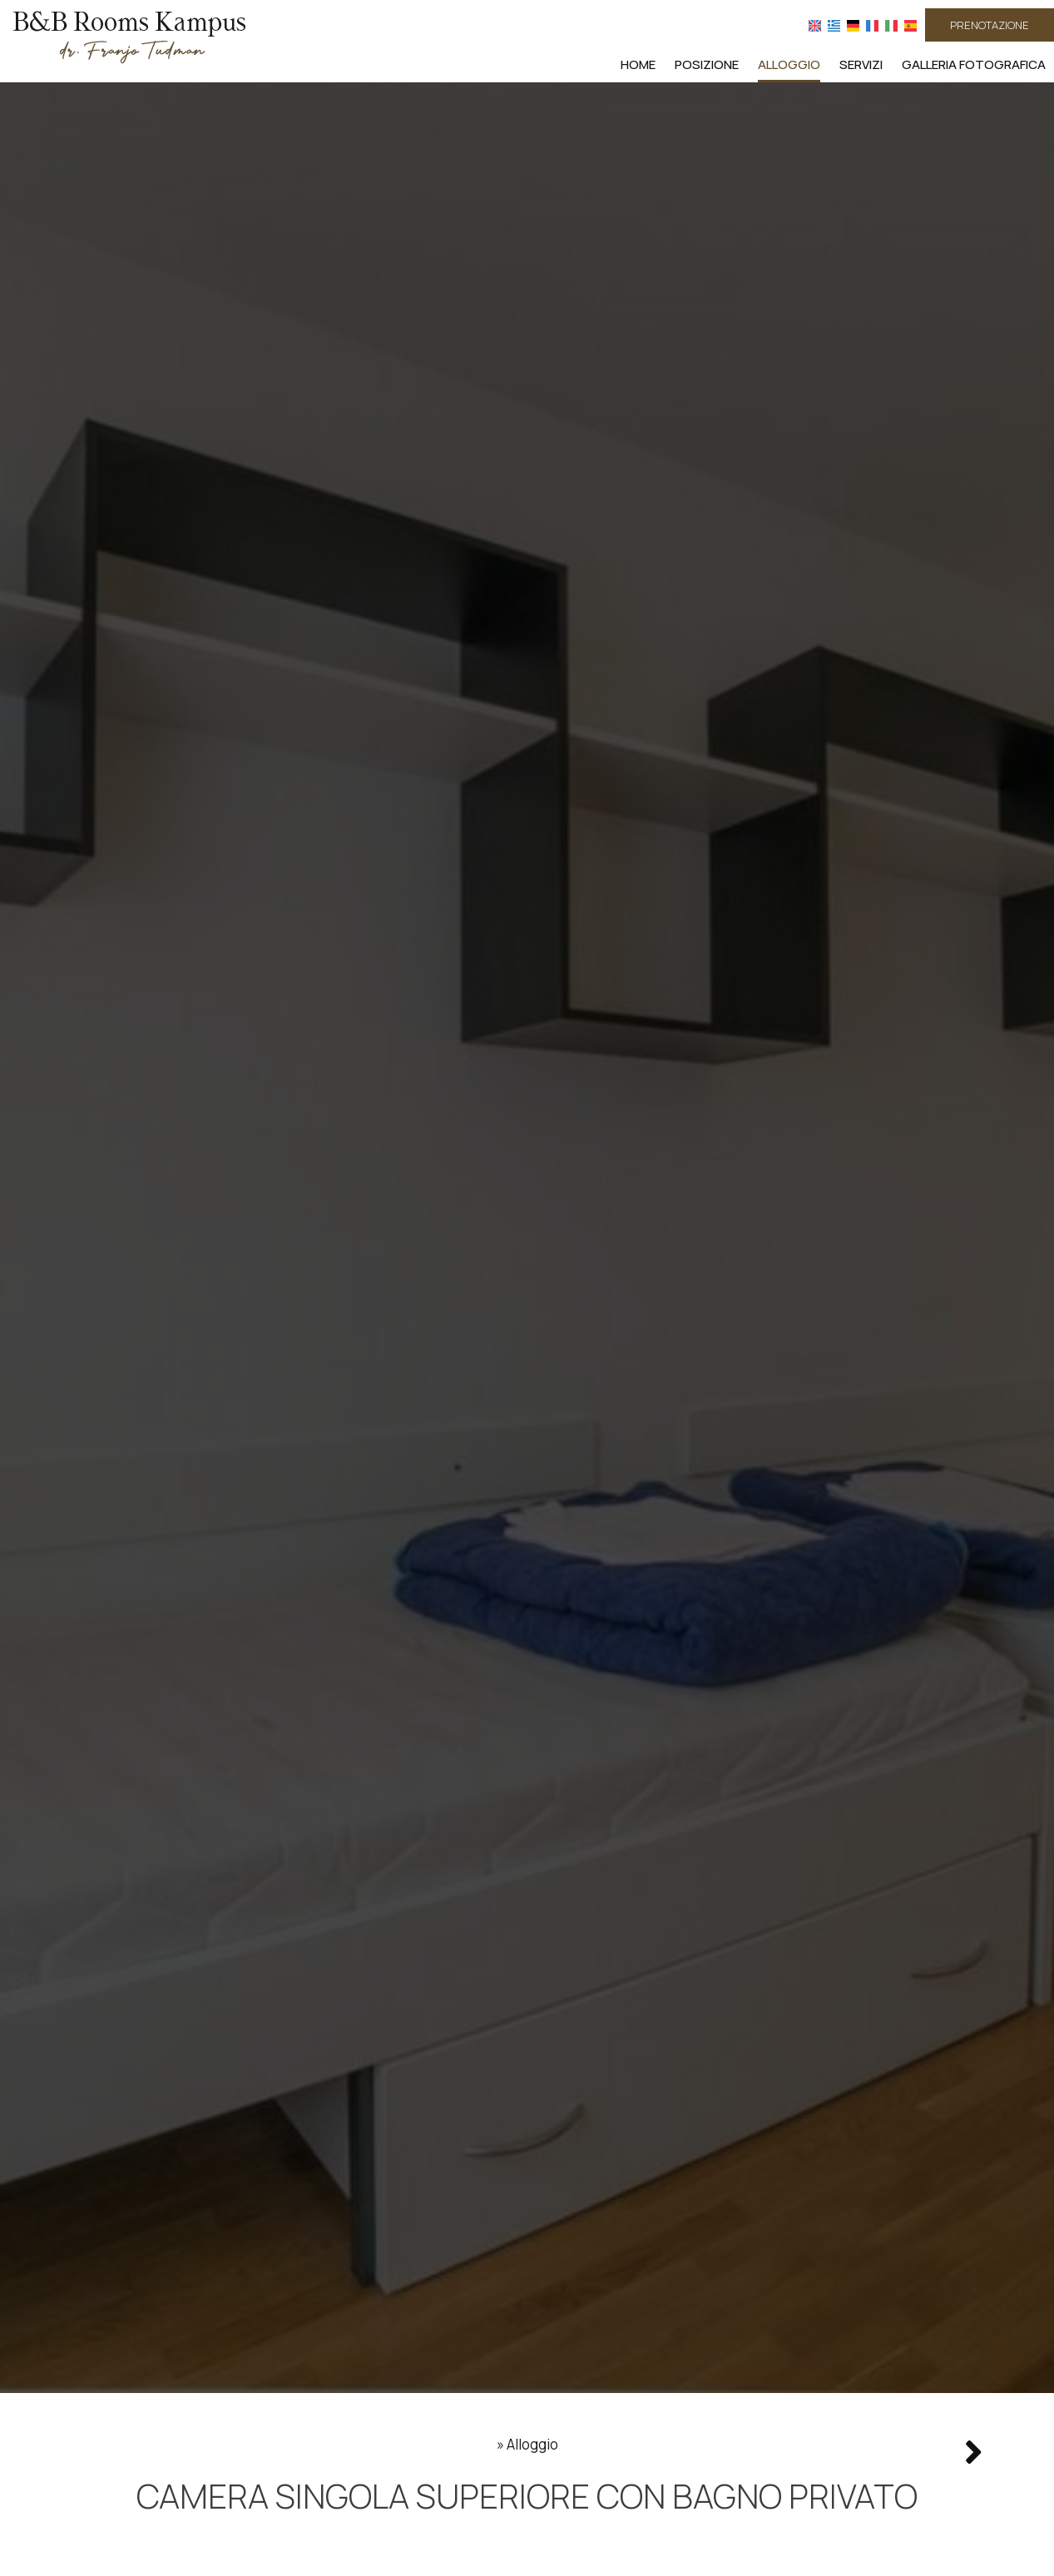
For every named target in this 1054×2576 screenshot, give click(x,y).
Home (638, 64)
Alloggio (789, 64)
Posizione (707, 64)
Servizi (861, 64)
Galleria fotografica (974, 64)
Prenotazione (989, 24)
